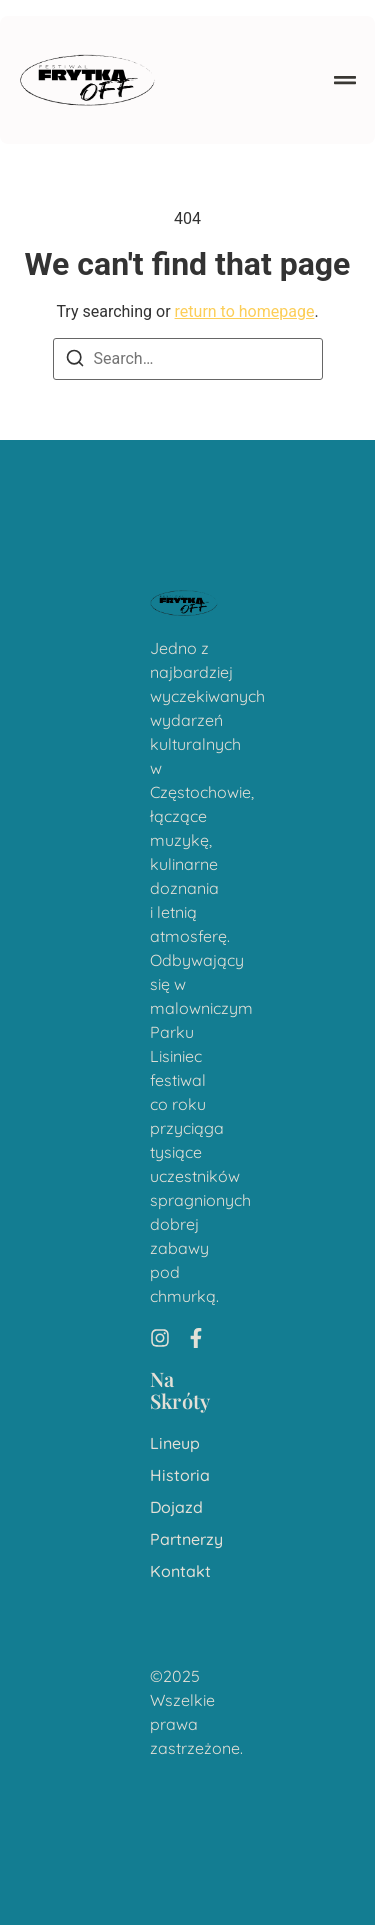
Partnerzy (186, 1539)
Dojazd (176, 1507)
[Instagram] (160, 1338)
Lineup (175, 1443)
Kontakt (180, 1571)
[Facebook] (196, 1338)
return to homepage (245, 311)
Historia (180, 1475)
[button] (345, 80)
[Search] (75, 361)
